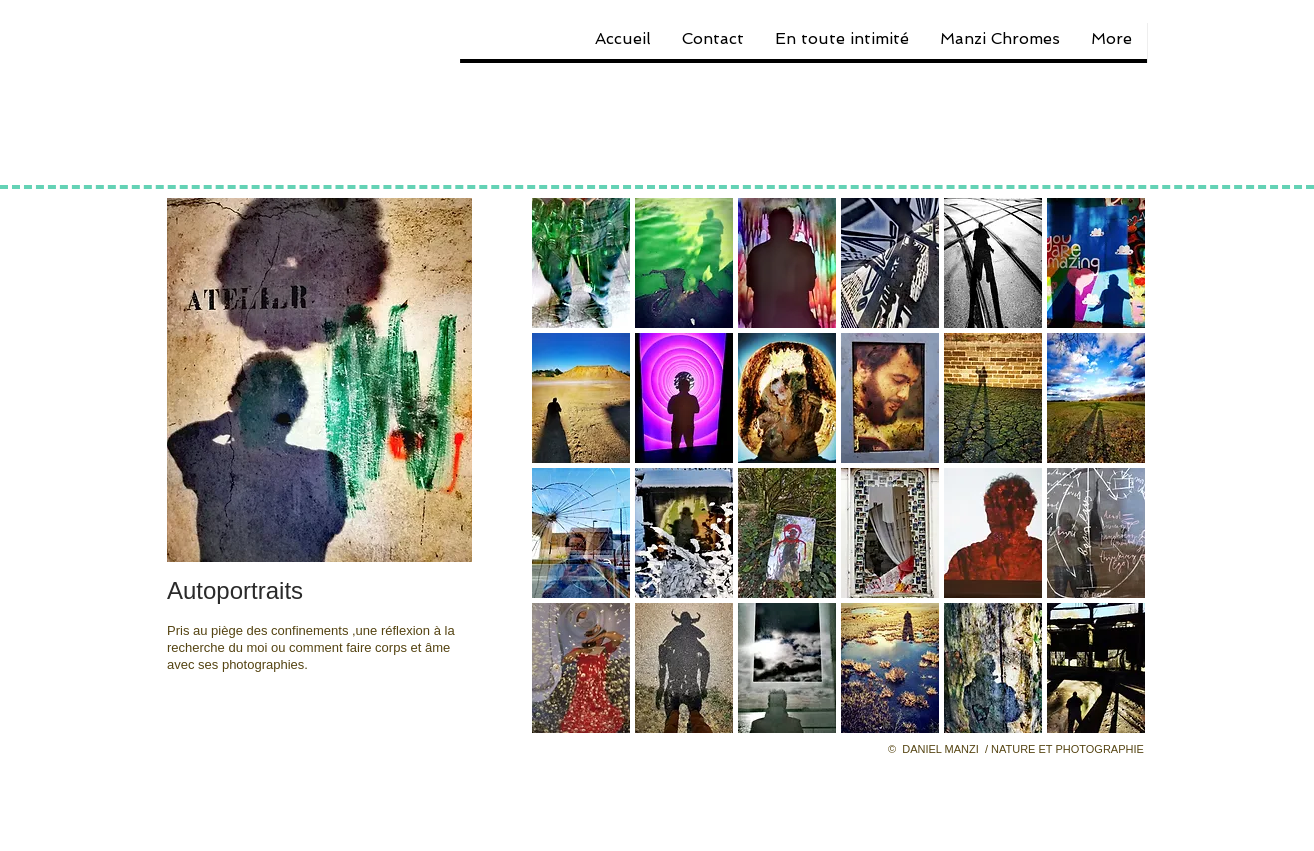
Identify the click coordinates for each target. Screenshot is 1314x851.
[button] (581, 263)
